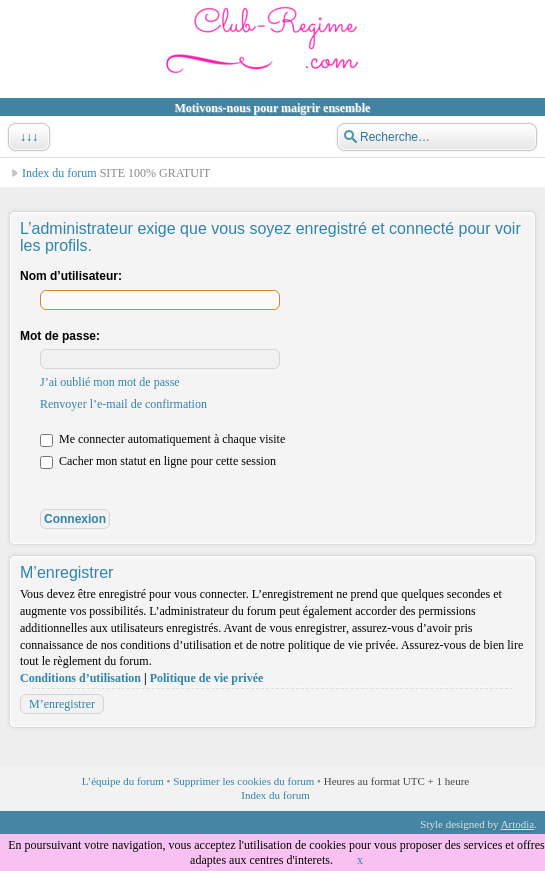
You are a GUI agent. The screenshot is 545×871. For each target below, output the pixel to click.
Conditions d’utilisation (80, 678)
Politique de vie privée (207, 678)
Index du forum (59, 173)
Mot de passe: (60, 336)
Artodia (518, 824)
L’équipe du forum (123, 781)
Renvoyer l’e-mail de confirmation (123, 404)
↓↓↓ (27, 137)
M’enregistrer (62, 704)
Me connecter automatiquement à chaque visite (162, 439)
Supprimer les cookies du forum (243, 781)
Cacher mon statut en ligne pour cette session (158, 461)
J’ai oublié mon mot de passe (110, 382)
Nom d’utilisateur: (71, 276)
